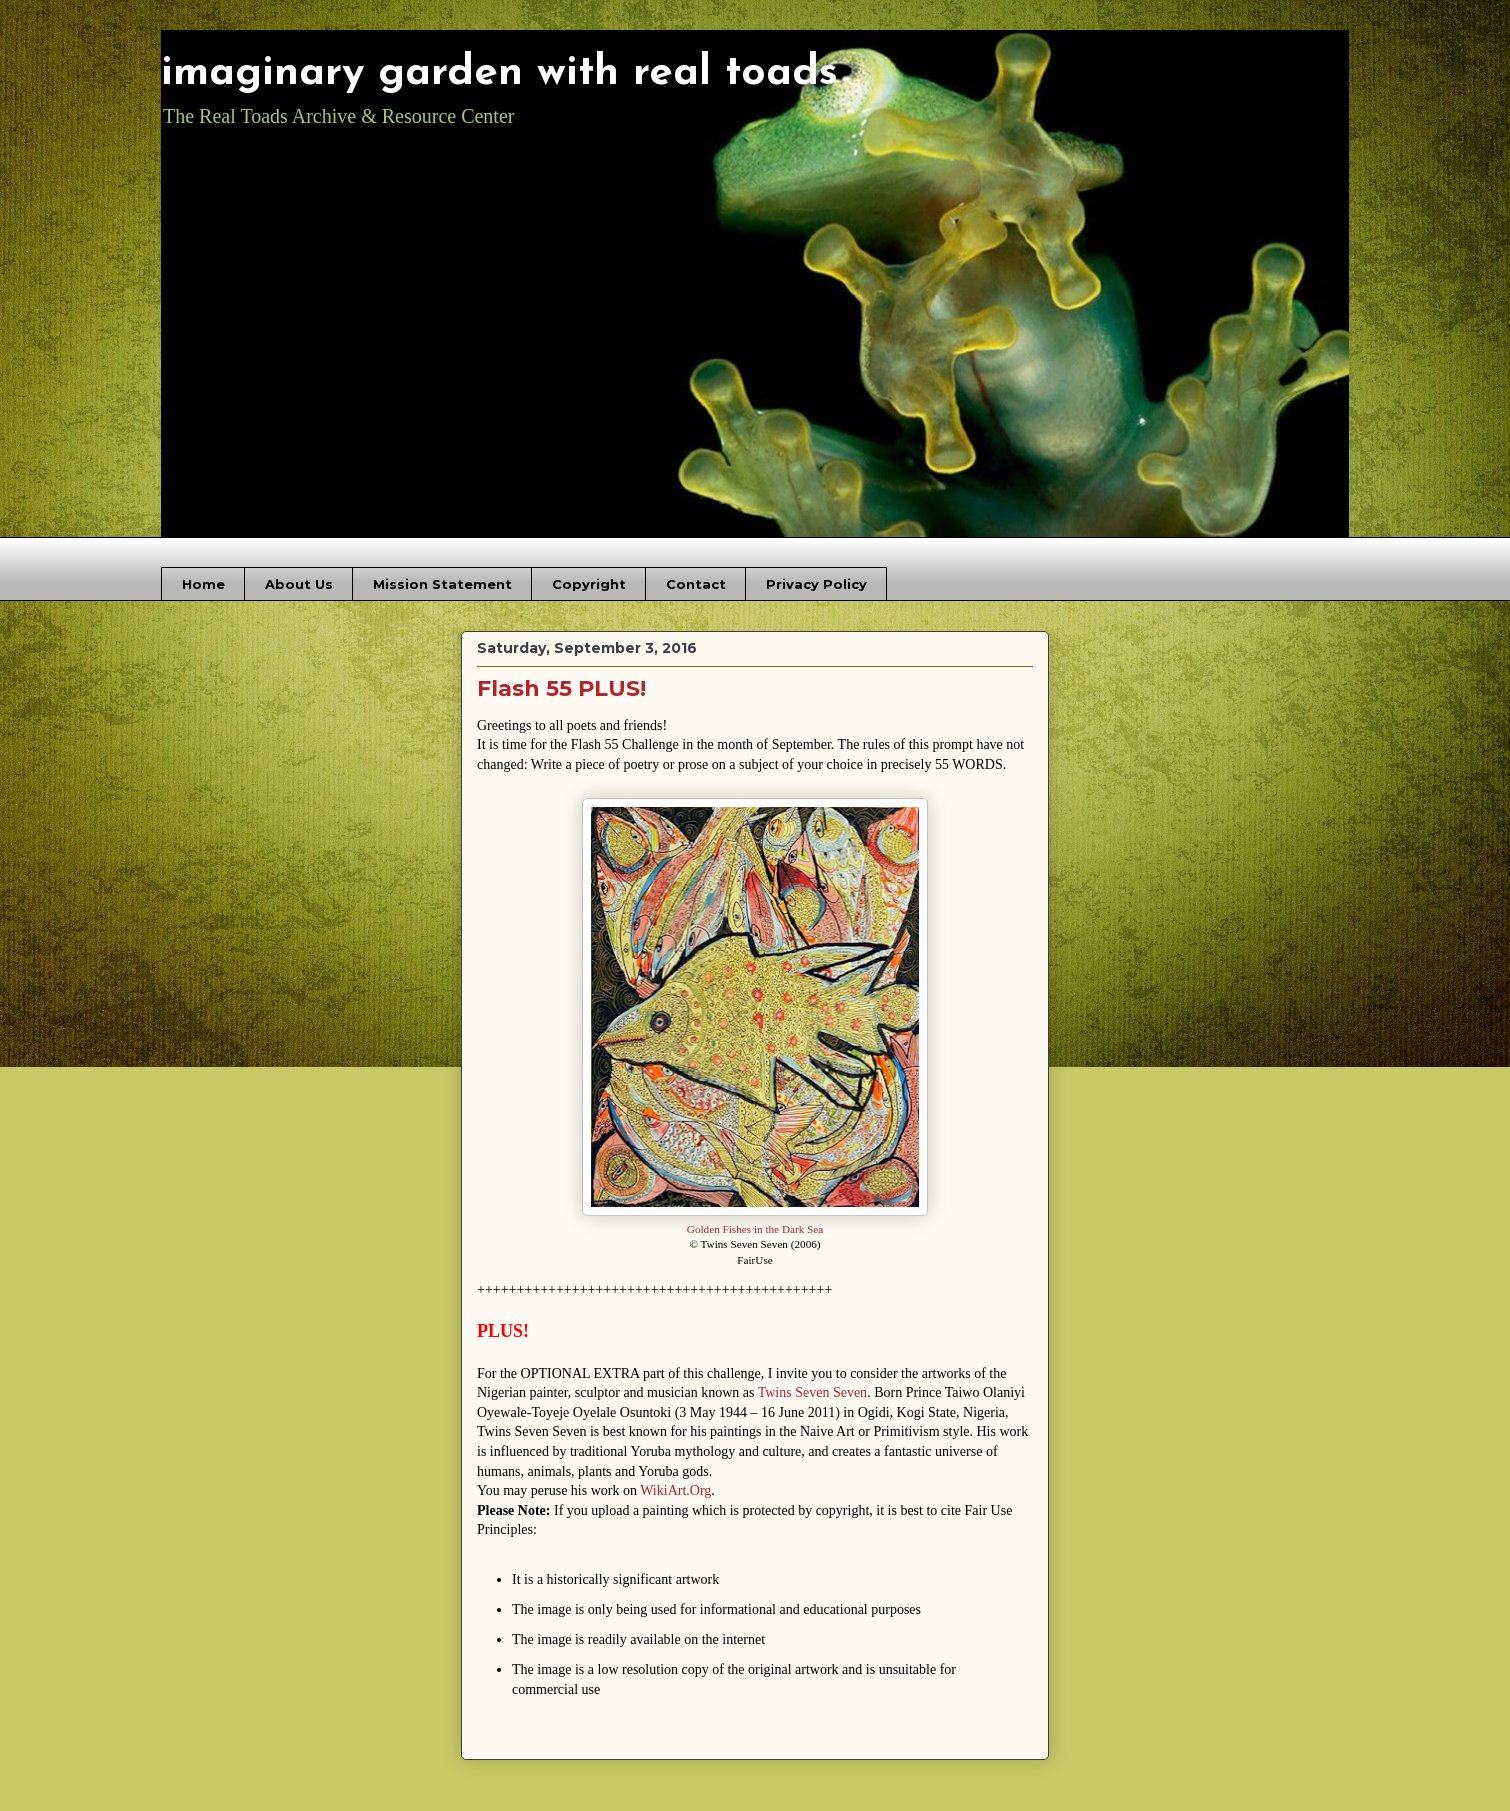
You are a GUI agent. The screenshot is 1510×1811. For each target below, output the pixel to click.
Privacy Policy (816, 584)
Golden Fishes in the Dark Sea (755, 1229)
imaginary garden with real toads (499, 73)
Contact (696, 584)
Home (203, 584)
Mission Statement (442, 584)
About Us (299, 584)
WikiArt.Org (675, 1490)
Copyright (589, 584)
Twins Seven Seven (812, 1392)
